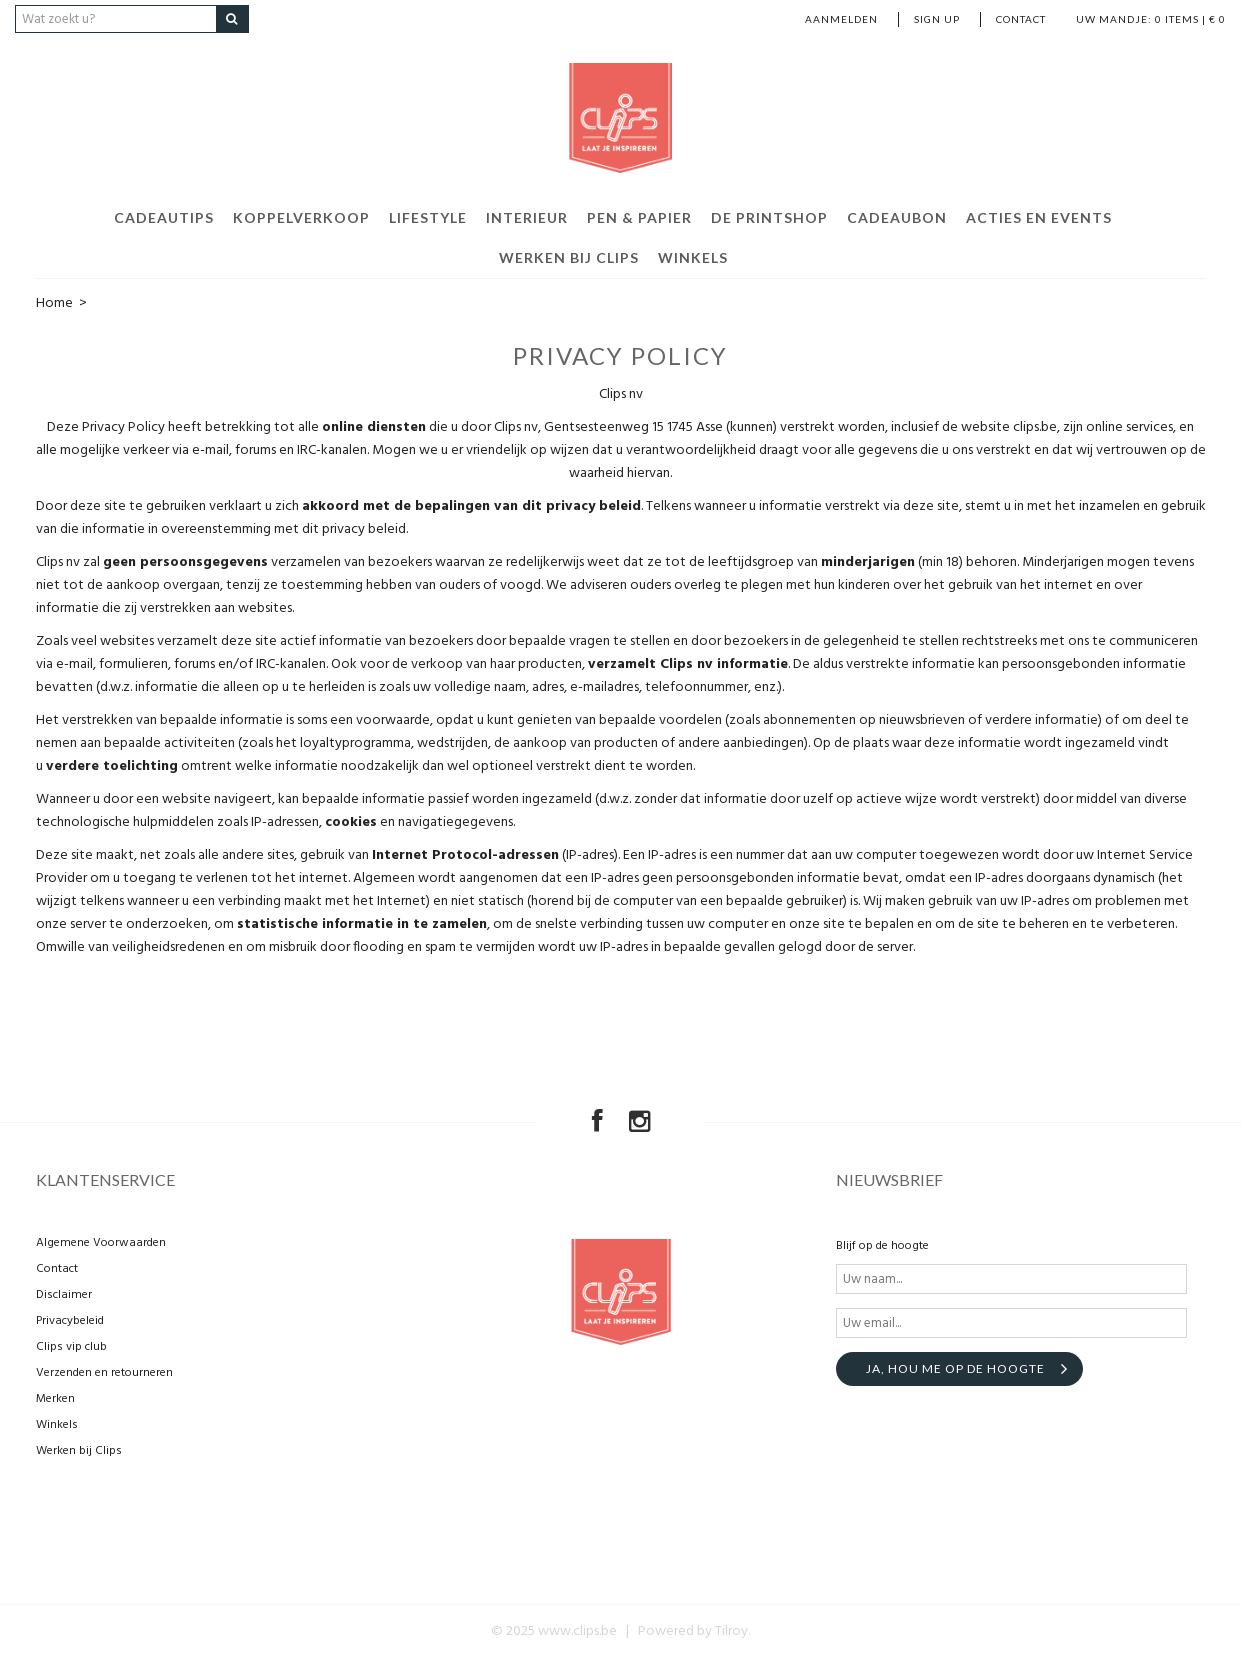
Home (54, 303)
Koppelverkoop (301, 217)
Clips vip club (71, 1347)
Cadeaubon (897, 217)
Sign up (937, 19)
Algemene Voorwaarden (101, 1243)
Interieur (527, 217)
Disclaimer (64, 1295)
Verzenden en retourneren (104, 1373)
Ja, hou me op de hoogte (955, 1368)
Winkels (693, 257)
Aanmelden (841, 19)
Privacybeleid (70, 1321)
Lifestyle (428, 217)
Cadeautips (164, 217)
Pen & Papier (639, 217)
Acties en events (1039, 217)
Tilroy (731, 1631)
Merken (55, 1399)
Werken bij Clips (569, 257)
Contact (1021, 19)
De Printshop (769, 217)
